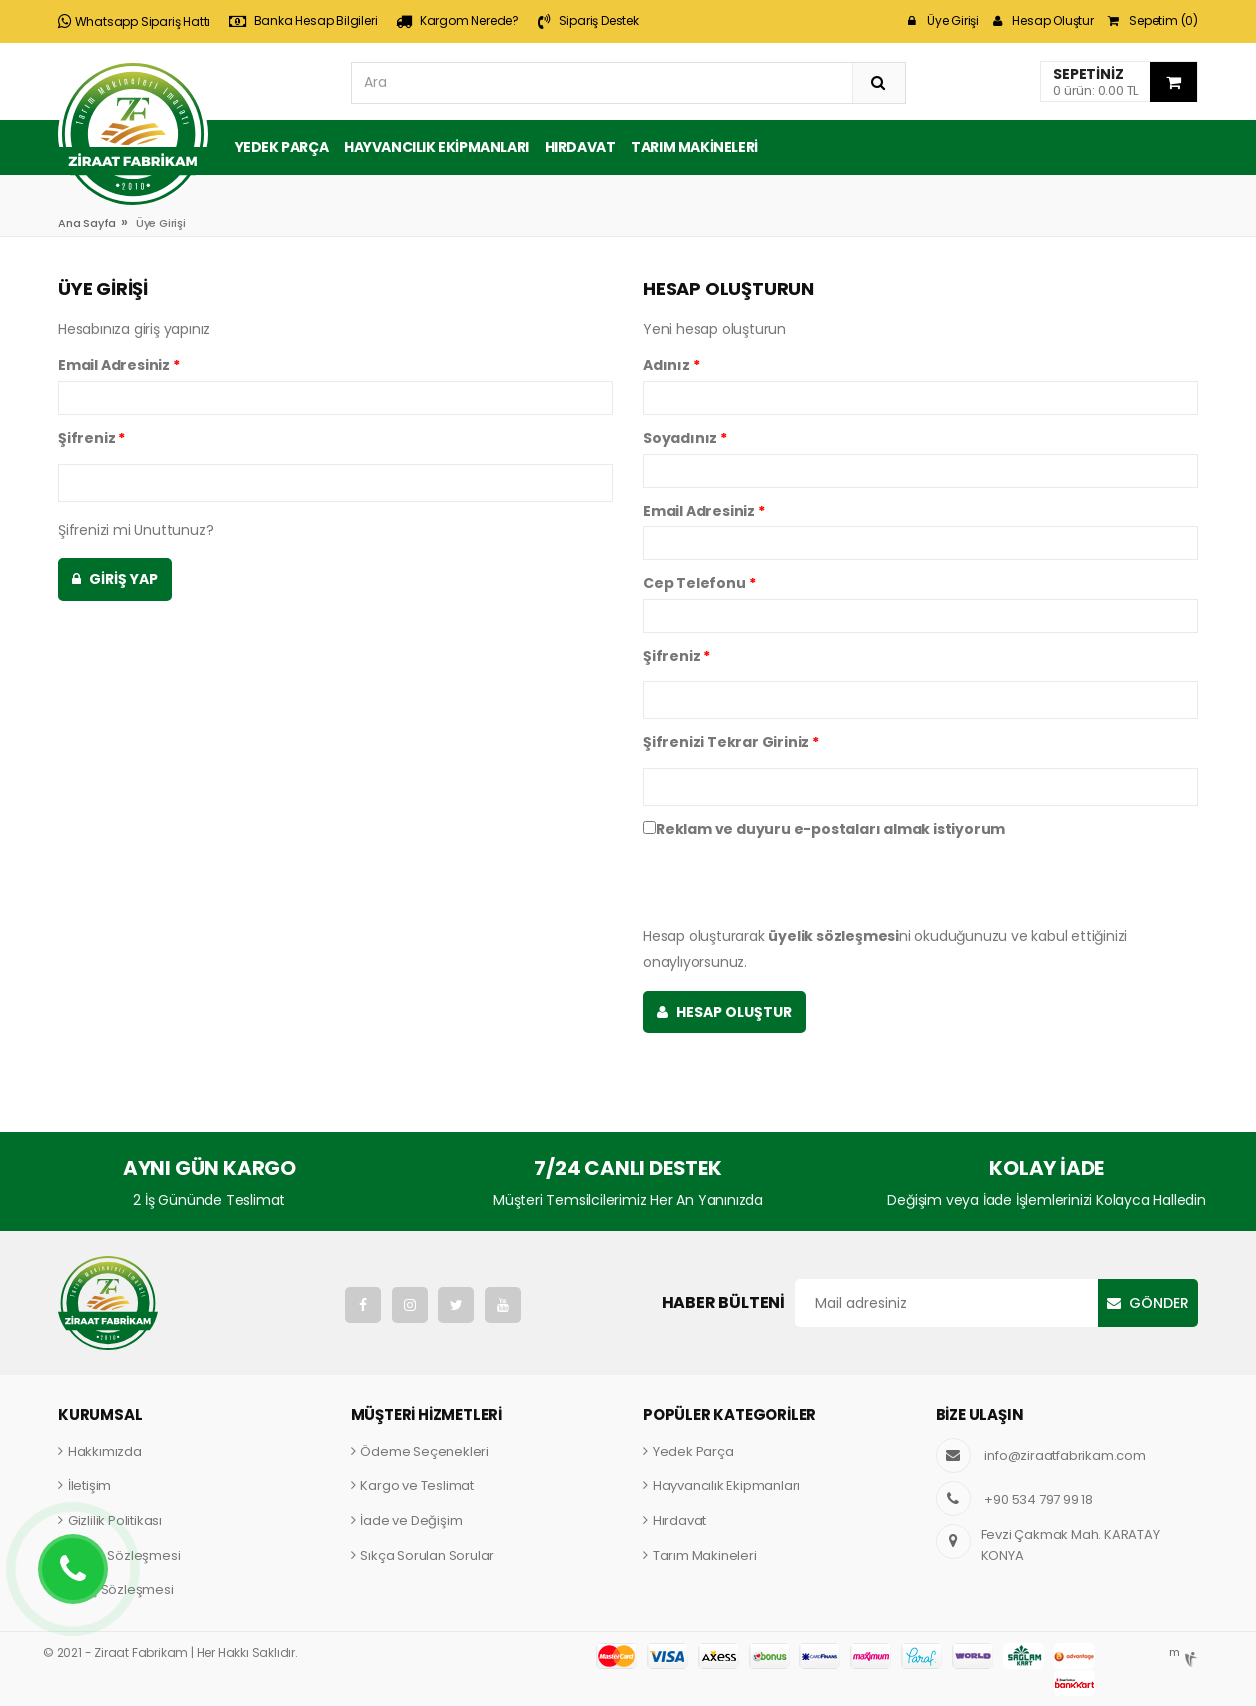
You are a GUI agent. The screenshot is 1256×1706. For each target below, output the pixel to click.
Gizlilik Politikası (115, 1520)
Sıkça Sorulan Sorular (427, 1555)
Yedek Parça (282, 147)
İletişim (89, 1485)
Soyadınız (685, 438)
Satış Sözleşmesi (121, 1589)
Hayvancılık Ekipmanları (436, 147)
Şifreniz (91, 438)
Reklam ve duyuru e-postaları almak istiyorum (824, 829)
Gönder (1159, 1303)
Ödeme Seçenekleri (424, 1451)
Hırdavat (580, 147)
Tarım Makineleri (694, 147)
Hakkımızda (105, 1451)
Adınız (671, 365)
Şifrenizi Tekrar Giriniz (731, 742)
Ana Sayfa (87, 223)
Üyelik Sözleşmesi (124, 1555)
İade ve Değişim (411, 1520)
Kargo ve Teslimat (417, 1485)
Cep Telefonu (699, 583)
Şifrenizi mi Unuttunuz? (135, 530)
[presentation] (795, 884)
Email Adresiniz (119, 365)
